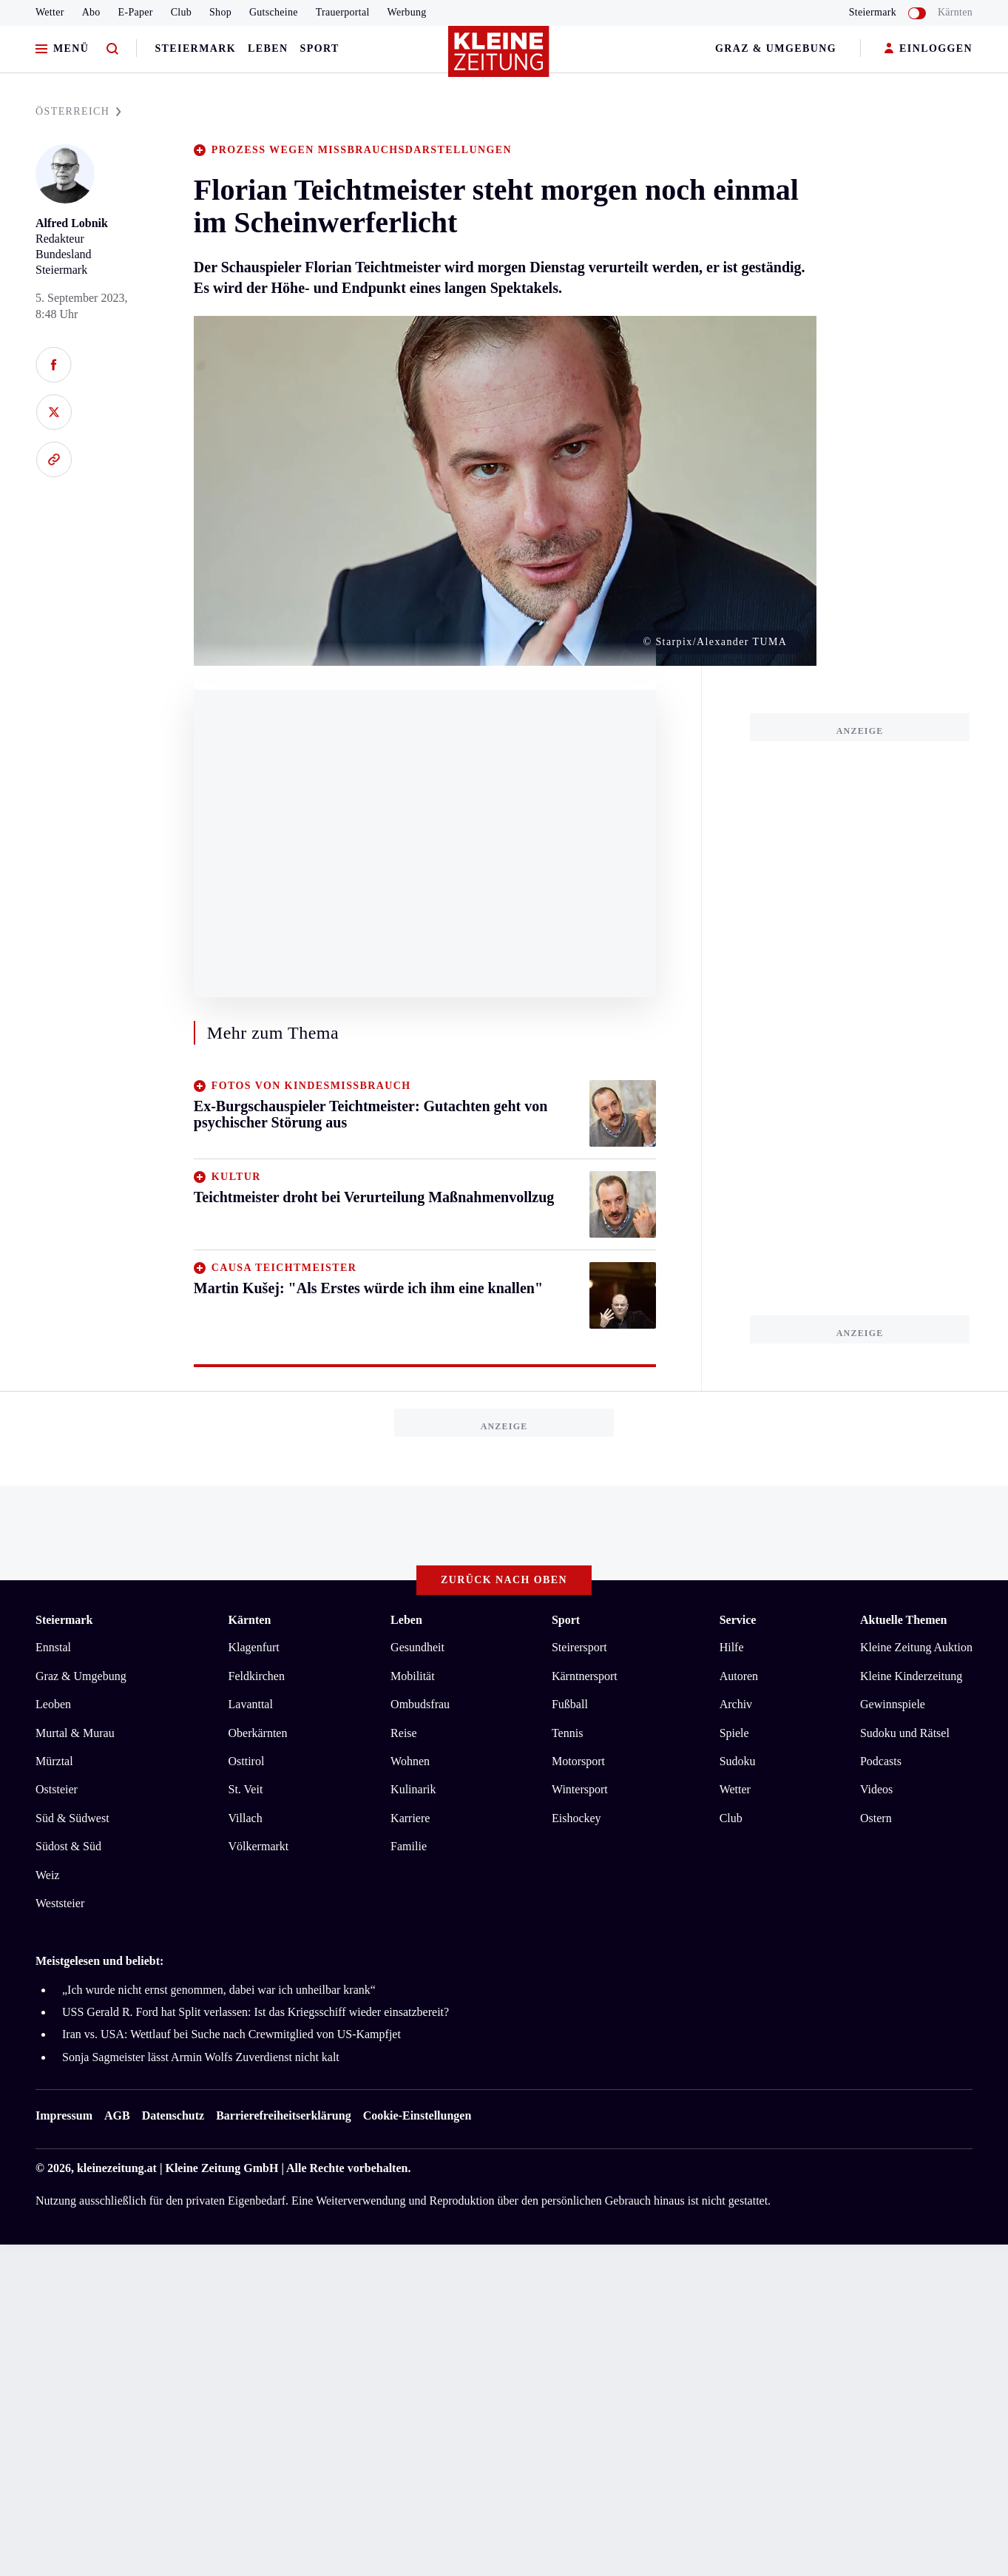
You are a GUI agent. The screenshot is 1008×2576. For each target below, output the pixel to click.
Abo (91, 12)
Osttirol (247, 1761)
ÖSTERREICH (78, 111)
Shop (220, 12)
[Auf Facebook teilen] (53, 364)
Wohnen (410, 1761)
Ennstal (53, 1647)
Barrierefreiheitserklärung (283, 2115)
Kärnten (955, 12)
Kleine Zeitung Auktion (916, 1647)
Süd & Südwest (72, 1818)
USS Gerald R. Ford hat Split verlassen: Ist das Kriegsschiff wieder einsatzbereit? (255, 2012)
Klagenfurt (254, 1647)
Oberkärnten (258, 1733)
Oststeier (56, 1789)
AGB (117, 2115)
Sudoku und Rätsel (905, 1733)
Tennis (567, 1733)
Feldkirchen (257, 1676)
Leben (268, 48)
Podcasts (881, 1761)
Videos (876, 1789)
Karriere (410, 1818)
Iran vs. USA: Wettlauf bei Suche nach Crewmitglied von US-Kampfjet (231, 2034)
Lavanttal (251, 1704)
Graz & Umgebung (775, 48)
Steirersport (579, 1647)
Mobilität (412, 1676)
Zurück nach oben (504, 1579)
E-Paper (135, 12)
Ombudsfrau (420, 1704)
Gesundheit (417, 1647)
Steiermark (195, 48)
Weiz (47, 1875)
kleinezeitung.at (117, 2168)
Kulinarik (413, 1789)
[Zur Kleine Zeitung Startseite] (500, 58)
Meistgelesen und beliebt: (99, 1961)
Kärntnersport (585, 1676)
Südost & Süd (68, 1846)
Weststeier (59, 1903)
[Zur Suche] (112, 49)
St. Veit (246, 1789)
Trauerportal (343, 12)
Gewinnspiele (892, 1704)
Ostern (876, 1818)
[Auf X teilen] (53, 412)
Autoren (739, 1676)
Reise (403, 1733)
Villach (246, 1818)
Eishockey (576, 1818)
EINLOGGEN (928, 49)
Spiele (734, 1733)
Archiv (736, 1704)
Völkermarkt (259, 1846)
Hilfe (732, 1647)
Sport (319, 48)
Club (181, 12)
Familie (408, 1846)
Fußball (570, 1704)
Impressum (63, 2115)
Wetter (49, 12)
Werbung (407, 12)
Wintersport (580, 1789)
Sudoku (738, 1761)
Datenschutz (173, 2115)
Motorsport (578, 1761)
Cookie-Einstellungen (417, 2115)
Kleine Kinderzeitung (911, 1676)
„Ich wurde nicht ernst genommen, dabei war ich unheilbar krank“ (219, 1989)
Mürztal (54, 1761)
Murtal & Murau (75, 1733)
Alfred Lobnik (71, 223)
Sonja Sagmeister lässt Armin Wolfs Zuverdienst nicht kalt (200, 2057)
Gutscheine (273, 12)
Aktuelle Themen (903, 1620)
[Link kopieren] (53, 459)
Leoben (53, 1704)
